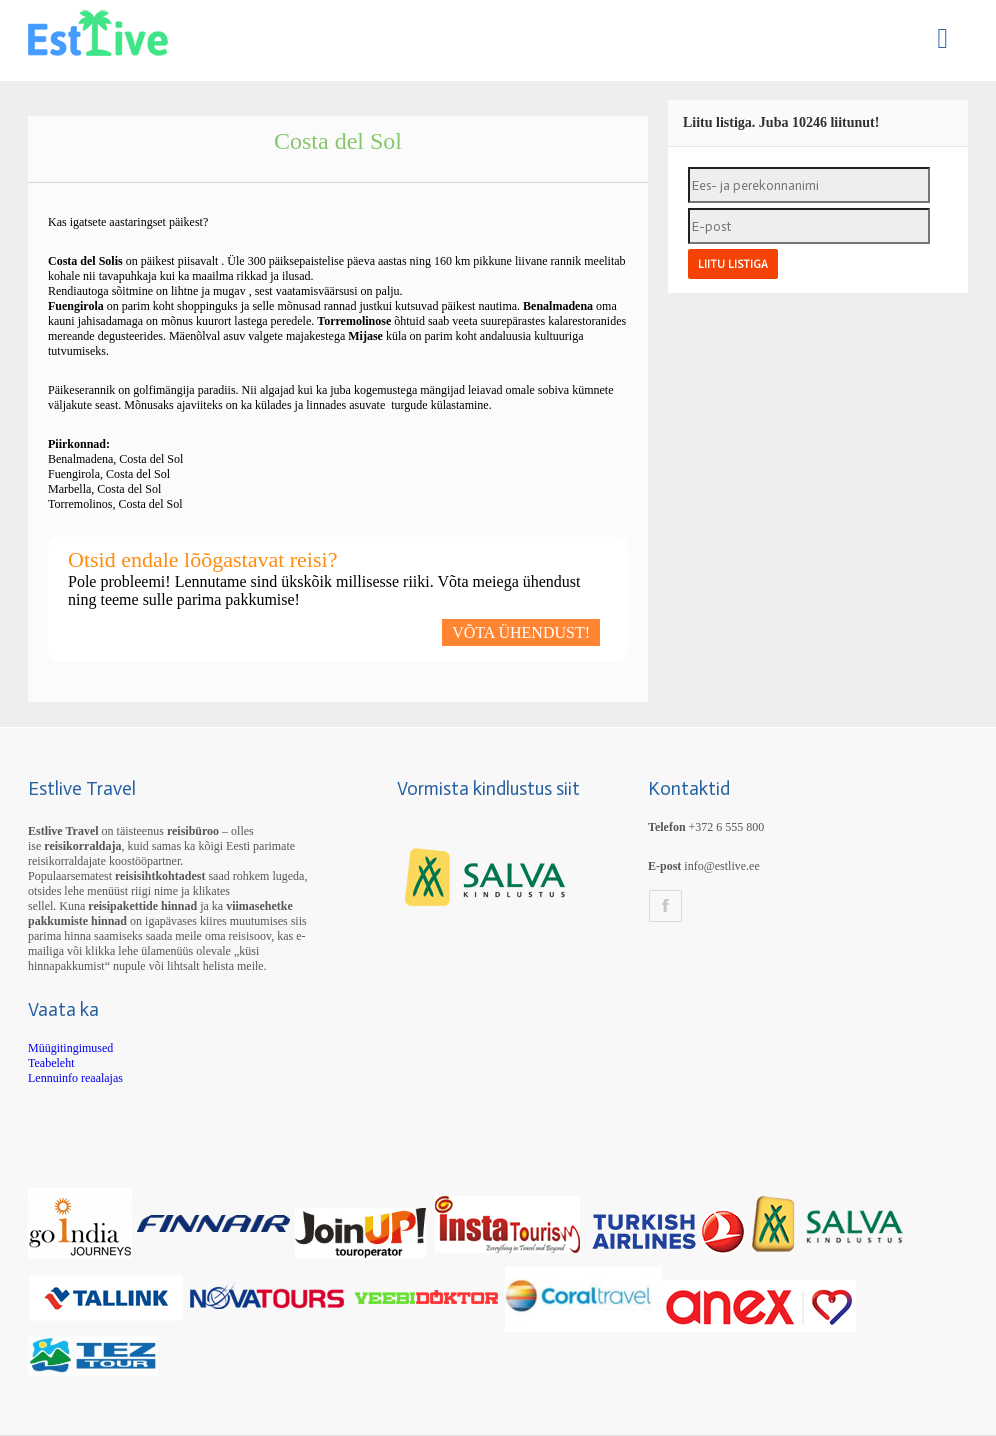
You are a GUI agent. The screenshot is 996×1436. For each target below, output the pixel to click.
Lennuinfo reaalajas (75, 1078)
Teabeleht (51, 1063)
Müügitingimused (70, 1048)
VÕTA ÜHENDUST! (521, 632)
